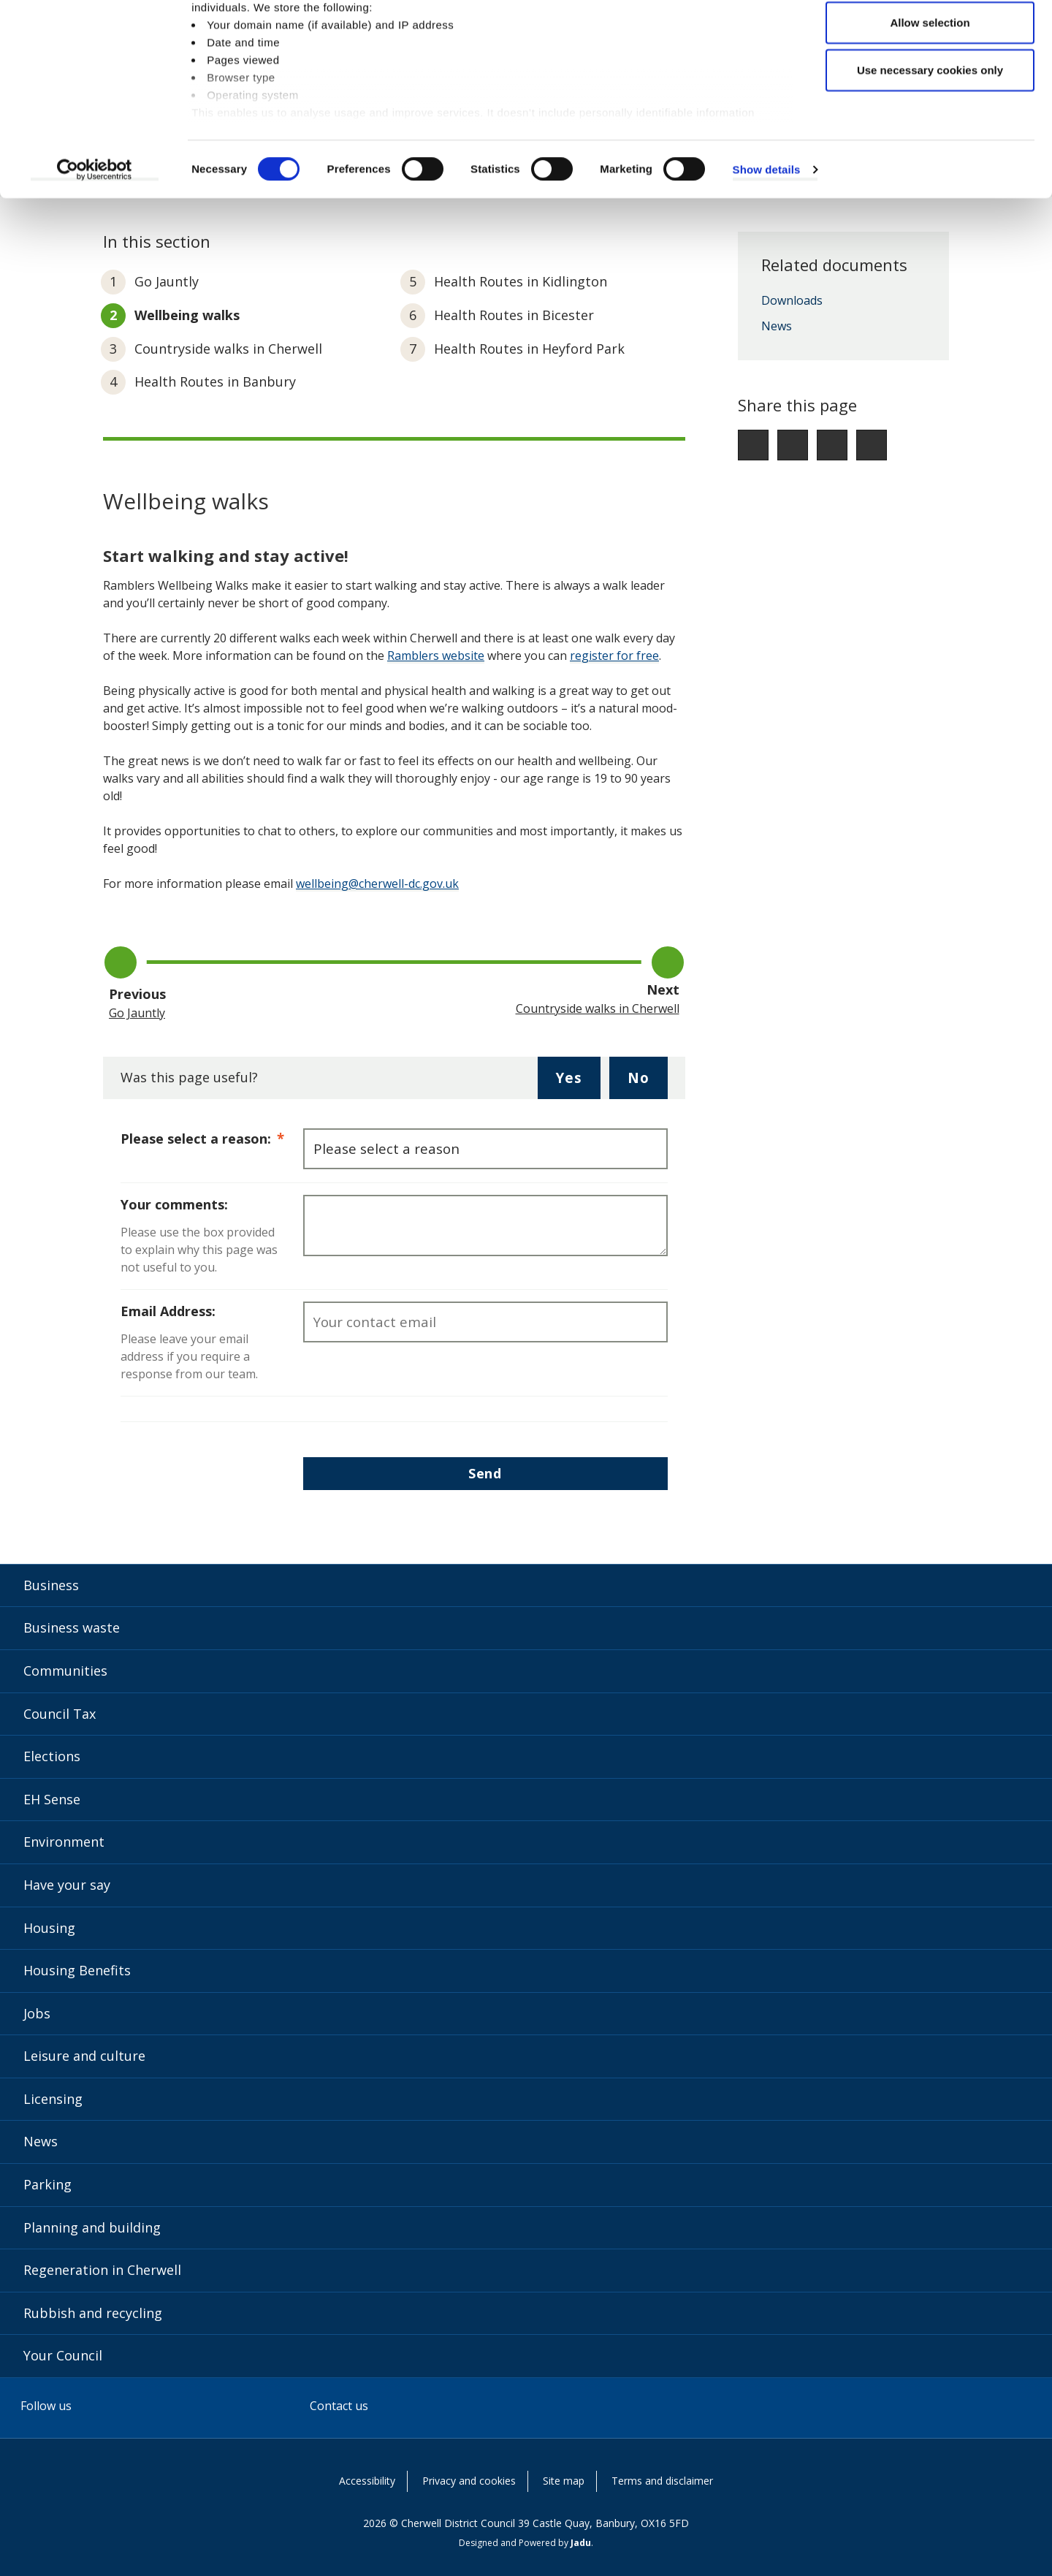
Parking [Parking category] (47, 2184)
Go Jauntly (166, 281)
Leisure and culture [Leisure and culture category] (84, 2055)
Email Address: (168, 1311)
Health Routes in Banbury (215, 381)
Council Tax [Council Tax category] (59, 1713)
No (648, 1083)
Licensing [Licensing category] (53, 2099)
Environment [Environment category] (63, 1841)
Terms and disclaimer (662, 2481)
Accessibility (367, 2481)
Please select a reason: (212, 1137)
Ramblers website (435, 655)
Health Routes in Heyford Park (529, 348)
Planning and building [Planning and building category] (92, 2227)
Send (485, 1473)
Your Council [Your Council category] (62, 2355)
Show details (767, 233)
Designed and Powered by (525, 2543)
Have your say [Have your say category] (66, 1884)
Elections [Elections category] (51, 1756)
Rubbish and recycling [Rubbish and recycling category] (92, 2313)
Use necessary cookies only (930, 134)
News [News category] (40, 2141)
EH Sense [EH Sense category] (51, 1799)
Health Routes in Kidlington (520, 281)
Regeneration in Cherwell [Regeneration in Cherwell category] (102, 2270)
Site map (563, 2481)
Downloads (792, 301)
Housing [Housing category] (49, 1928)
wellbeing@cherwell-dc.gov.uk (377, 883)
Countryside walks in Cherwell (228, 348)
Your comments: (174, 1204)
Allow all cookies (930, 38)
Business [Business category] (51, 1585)
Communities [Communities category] (65, 1670)
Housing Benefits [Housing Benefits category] (77, 1970)
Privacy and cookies (469, 2481)
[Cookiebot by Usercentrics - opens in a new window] (95, 234)
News (776, 326)
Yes (578, 1083)
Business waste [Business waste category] (71, 1627)
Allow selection (929, 86)
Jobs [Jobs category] (36, 2013)
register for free (614, 655)
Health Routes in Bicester (514, 315)
